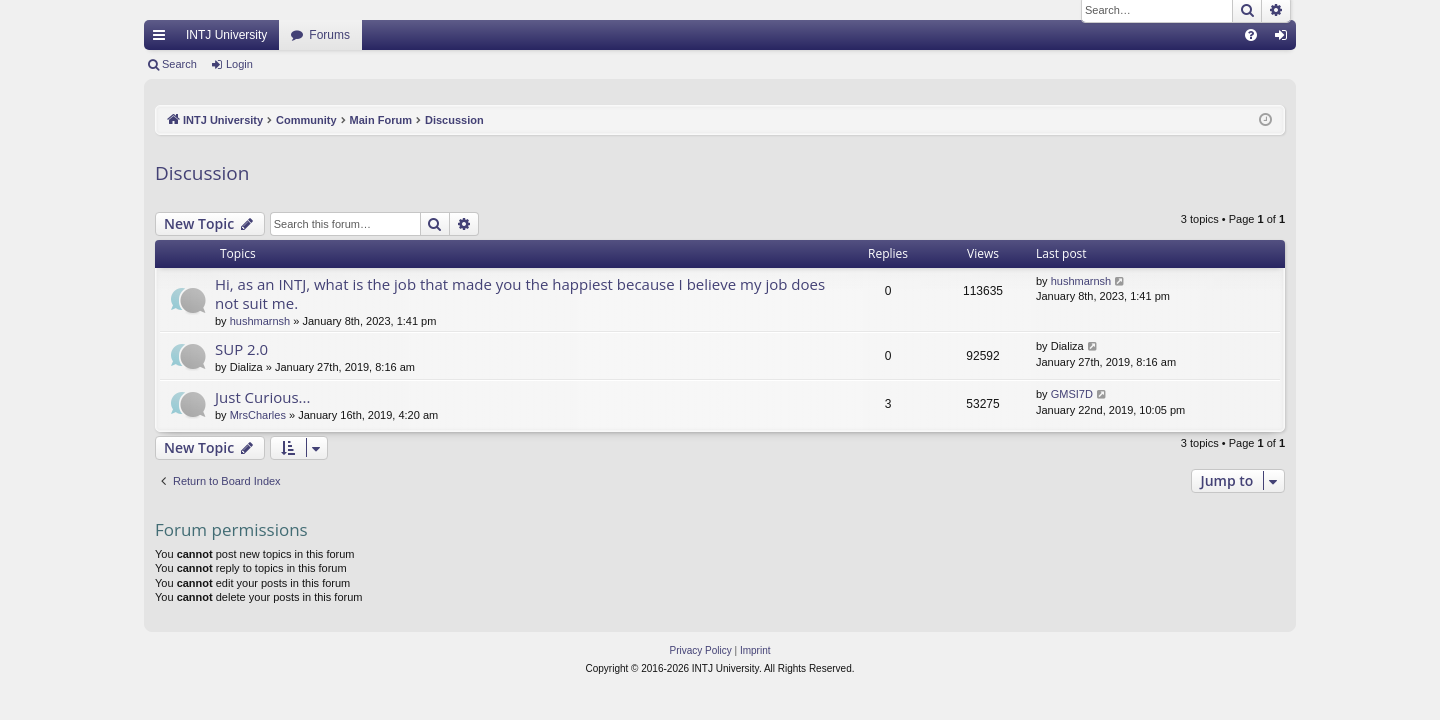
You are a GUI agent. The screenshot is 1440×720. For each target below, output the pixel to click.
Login (239, 64)
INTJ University (226, 35)
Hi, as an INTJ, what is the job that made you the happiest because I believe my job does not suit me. (520, 293)
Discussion (202, 173)
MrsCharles (258, 415)
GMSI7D (1072, 394)
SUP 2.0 (241, 349)
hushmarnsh (260, 321)
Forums (329, 35)
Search (179, 64)
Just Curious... (262, 397)
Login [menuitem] (1285, 39)
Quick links (163, 39)
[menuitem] (1251, 35)
